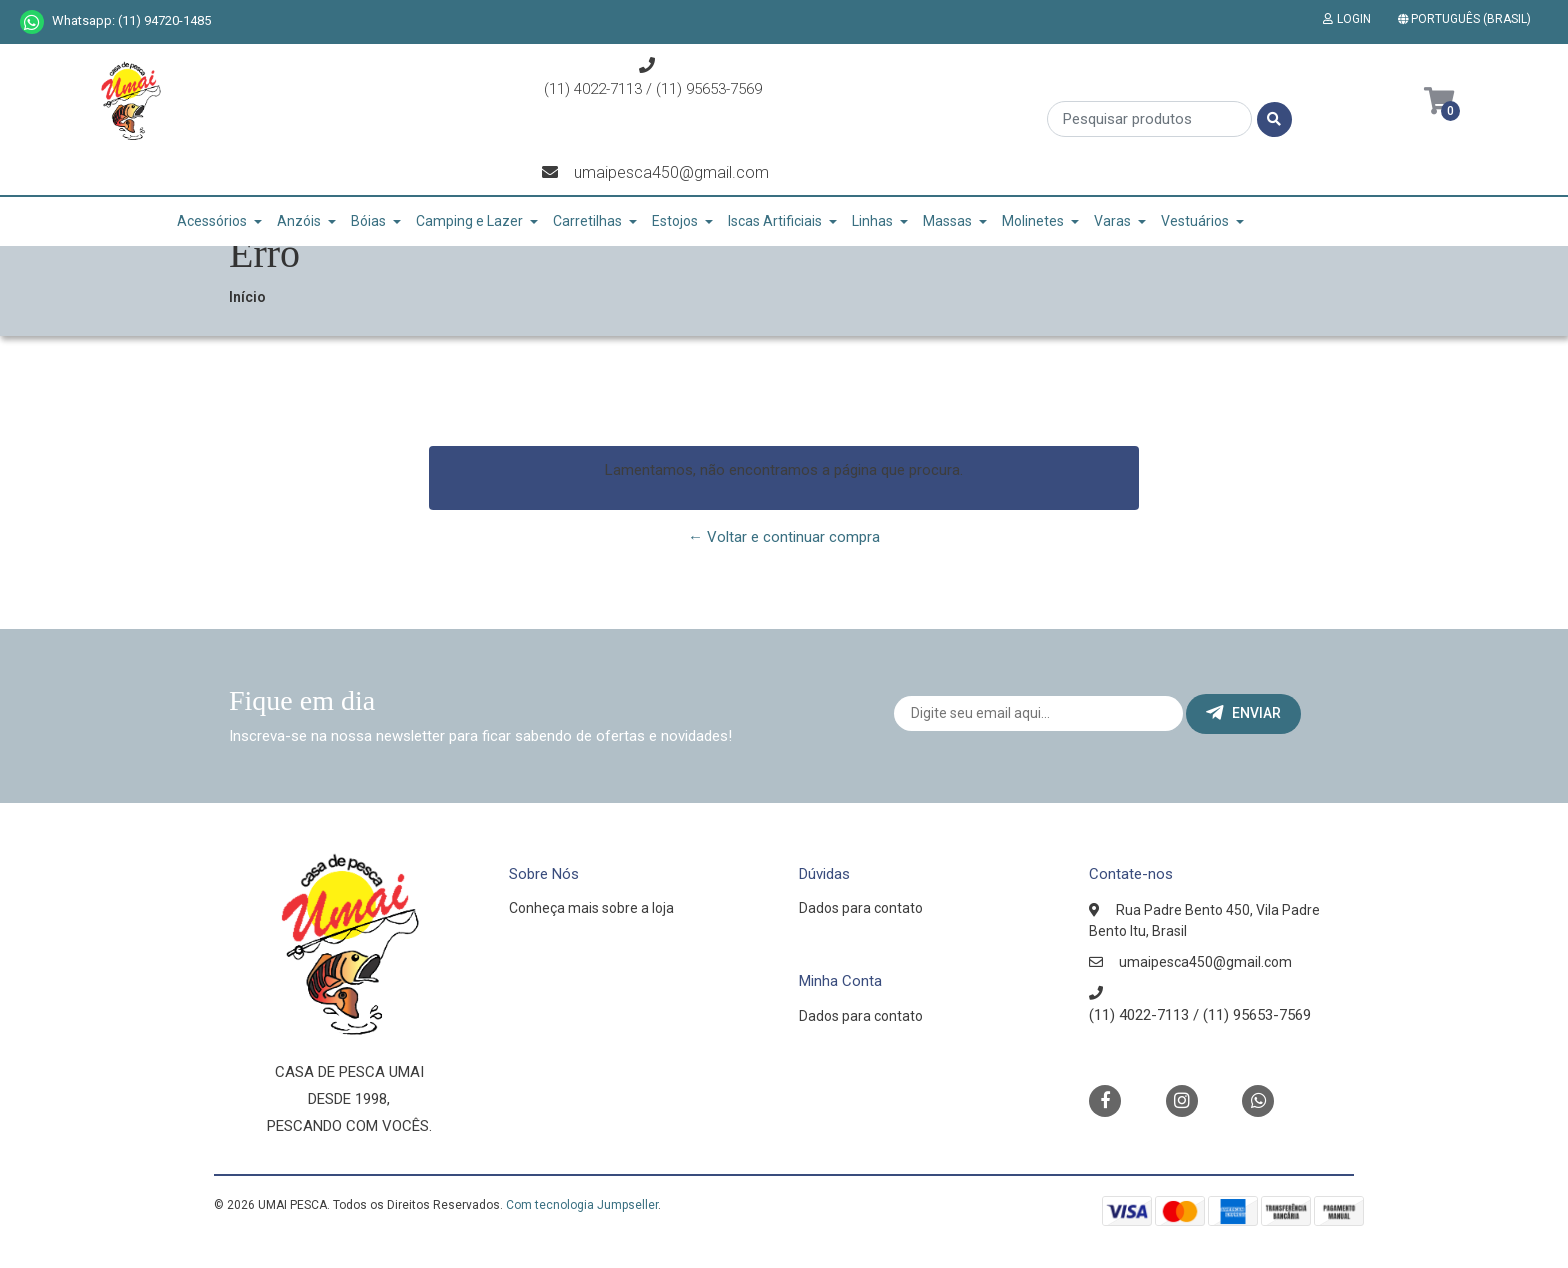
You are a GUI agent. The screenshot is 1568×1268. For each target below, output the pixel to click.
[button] (1468, 19)
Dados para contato (861, 908)
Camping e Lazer (469, 221)
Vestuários (1195, 221)
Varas (1112, 221)
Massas (947, 221)
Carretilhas (587, 221)
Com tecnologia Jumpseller (582, 1205)
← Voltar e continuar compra (784, 537)
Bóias (368, 221)
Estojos (675, 221)
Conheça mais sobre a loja (591, 908)
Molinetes (1033, 221)
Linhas (872, 221)
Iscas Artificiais (775, 221)
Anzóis (299, 221)
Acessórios (212, 221)
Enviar (1243, 713)
